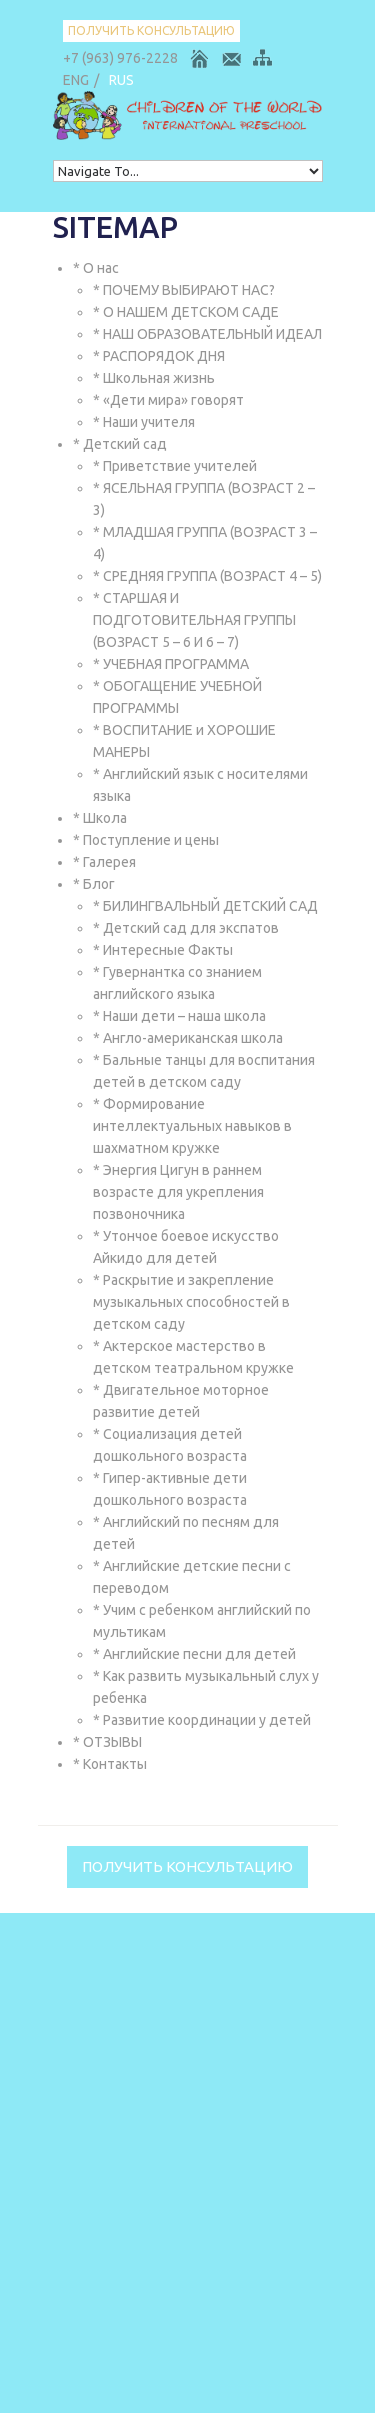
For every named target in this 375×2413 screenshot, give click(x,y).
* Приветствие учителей (175, 466)
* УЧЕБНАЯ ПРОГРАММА (171, 664)
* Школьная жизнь (154, 378)
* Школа (100, 818)
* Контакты (110, 1764)
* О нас (96, 268)
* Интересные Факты (163, 950)
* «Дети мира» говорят (168, 400)
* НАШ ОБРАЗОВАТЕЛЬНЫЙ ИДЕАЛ (207, 334)
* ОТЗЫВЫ (107, 1742)
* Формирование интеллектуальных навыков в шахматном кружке (192, 1126)
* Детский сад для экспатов (186, 928)
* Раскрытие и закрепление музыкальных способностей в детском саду (191, 1302)
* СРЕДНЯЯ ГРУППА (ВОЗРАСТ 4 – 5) (207, 576)
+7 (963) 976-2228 (120, 58)
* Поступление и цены (146, 840)
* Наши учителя (144, 422)
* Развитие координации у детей (202, 1720)
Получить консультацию (151, 30)
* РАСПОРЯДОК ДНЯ (159, 356)
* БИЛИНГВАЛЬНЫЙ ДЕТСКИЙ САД (205, 906)
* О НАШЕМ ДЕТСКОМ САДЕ (186, 312)
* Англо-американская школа (188, 1038)
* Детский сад (120, 444)
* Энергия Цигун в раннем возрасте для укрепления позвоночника (178, 1192)
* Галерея (104, 862)
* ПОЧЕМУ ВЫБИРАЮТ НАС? (184, 290)
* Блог (94, 884)
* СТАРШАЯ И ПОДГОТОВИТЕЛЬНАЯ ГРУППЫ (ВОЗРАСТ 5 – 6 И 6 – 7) (194, 620)
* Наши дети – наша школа (179, 1016)
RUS (121, 80)
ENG (76, 80)
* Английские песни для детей (194, 1654)
